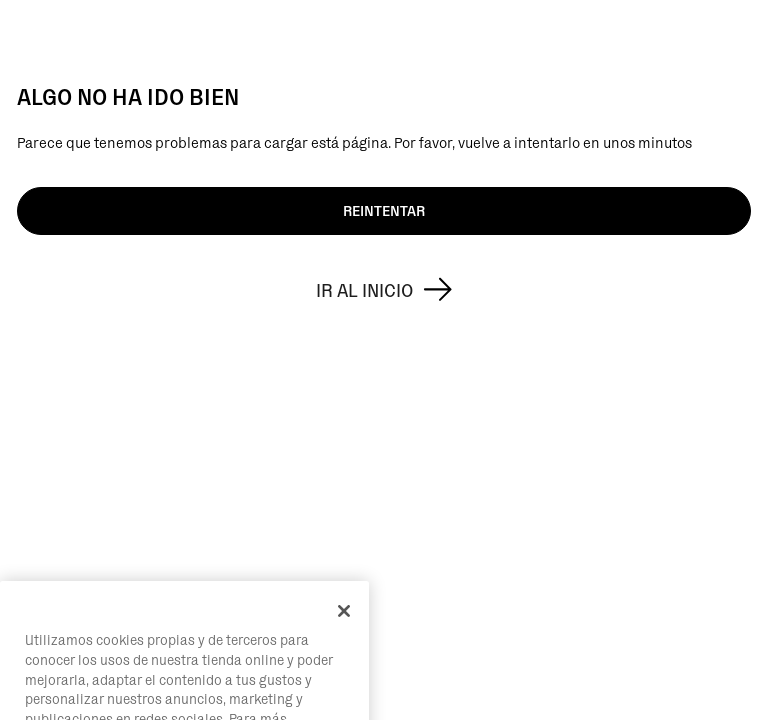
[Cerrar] (344, 632)
